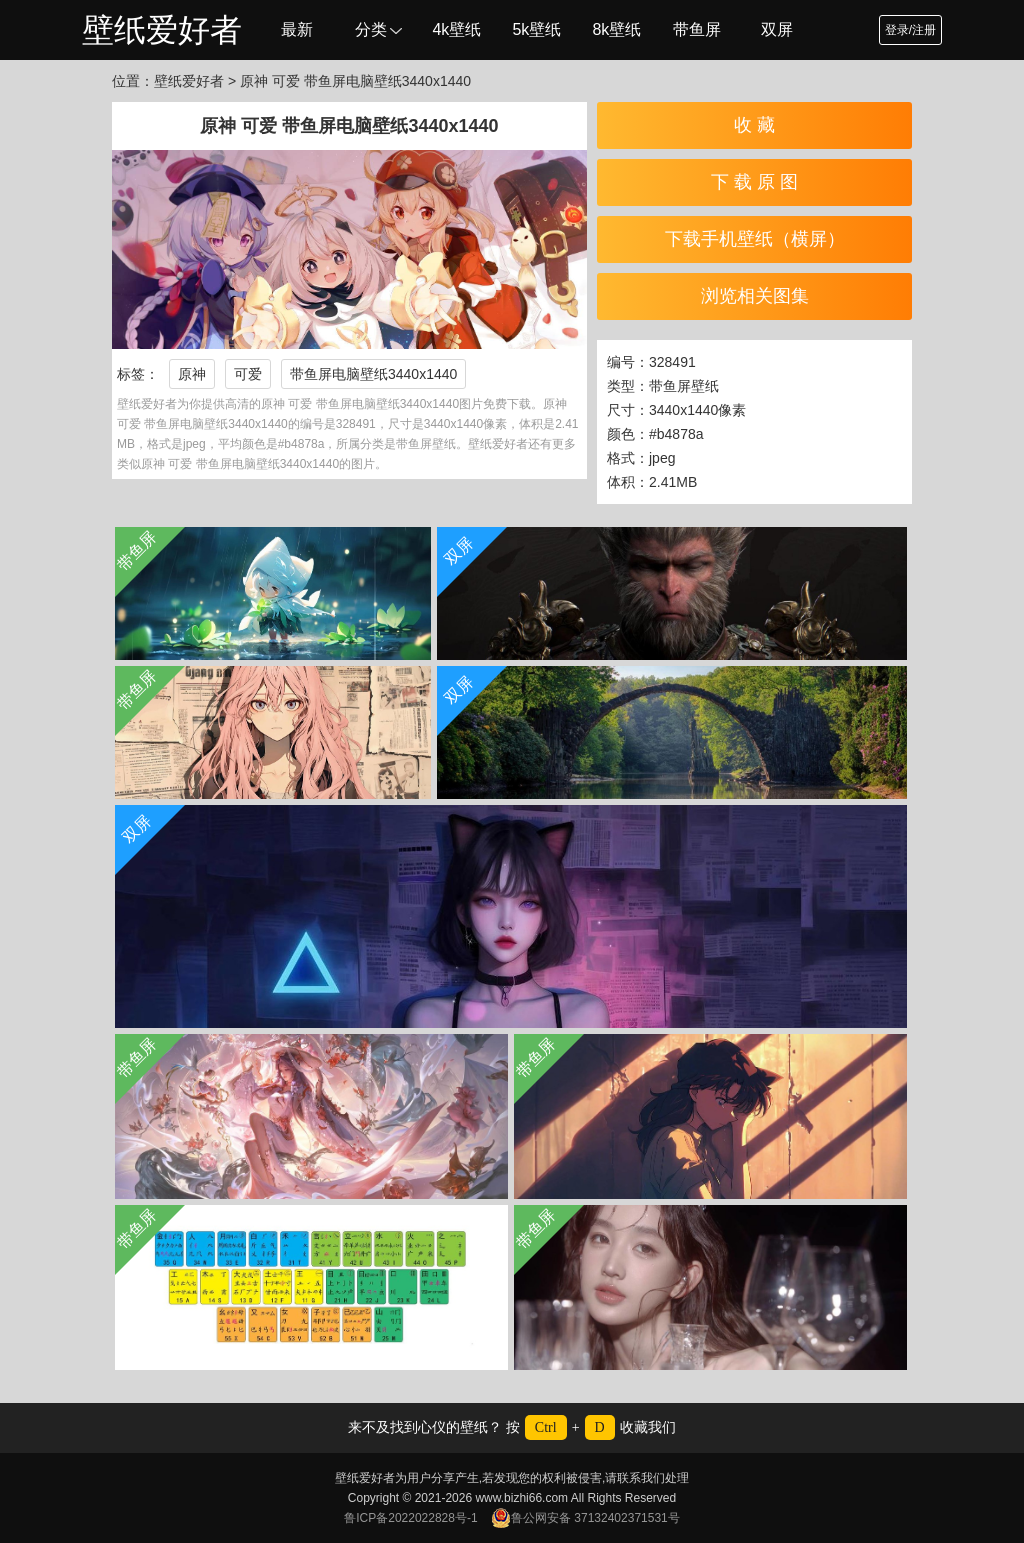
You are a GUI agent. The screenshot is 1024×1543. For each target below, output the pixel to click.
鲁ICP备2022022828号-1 (410, 1518)
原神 (192, 374)
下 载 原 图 (754, 182)
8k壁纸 (616, 29)
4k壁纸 (456, 29)
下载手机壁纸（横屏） (755, 239)
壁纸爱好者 (162, 30)
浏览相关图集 (755, 296)
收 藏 (754, 125)
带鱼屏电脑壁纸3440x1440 (373, 374)
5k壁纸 (536, 29)
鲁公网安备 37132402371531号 (585, 1518)
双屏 (777, 29)
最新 (297, 29)
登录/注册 (910, 30)
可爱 (248, 374)
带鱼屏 (697, 29)
